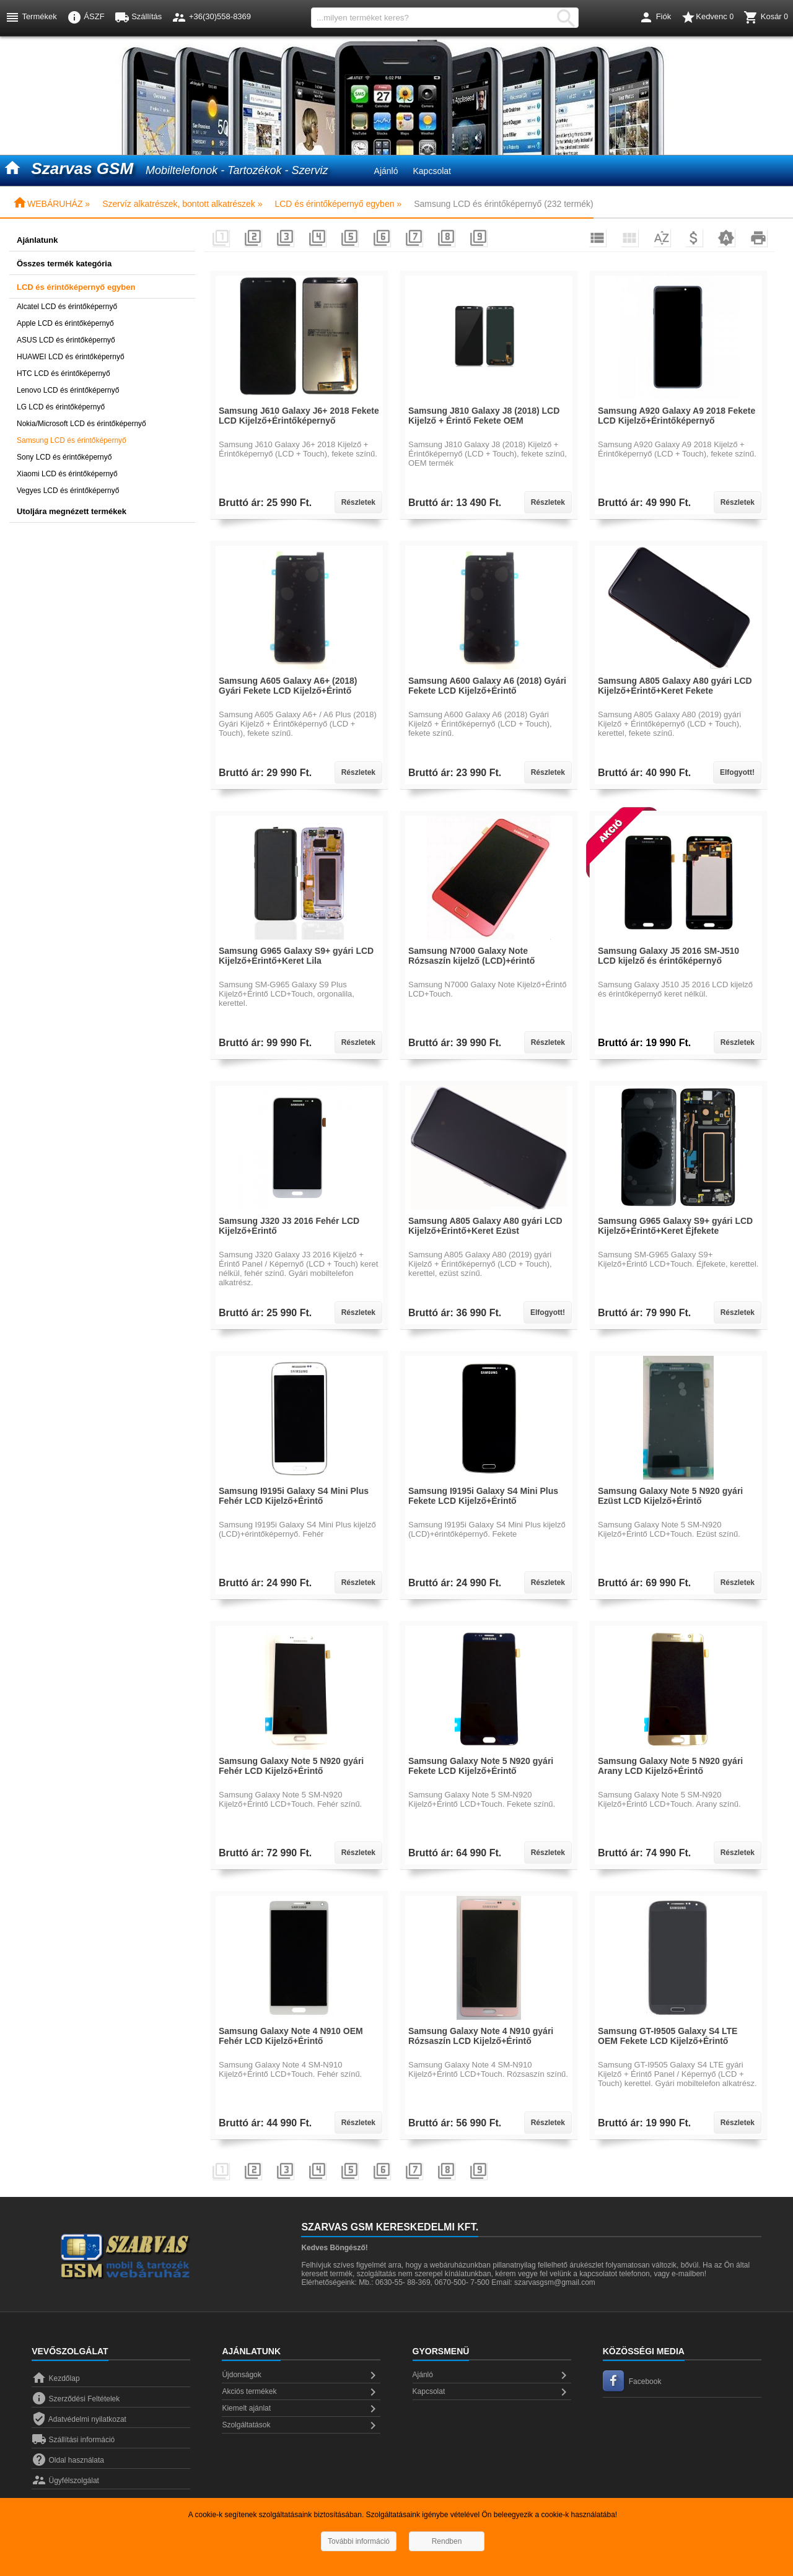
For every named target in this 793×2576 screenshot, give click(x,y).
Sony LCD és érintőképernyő (64, 457)
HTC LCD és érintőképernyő (63, 373)
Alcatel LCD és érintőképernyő (67, 306)
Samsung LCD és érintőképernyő (71, 440)
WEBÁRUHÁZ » (51, 204)
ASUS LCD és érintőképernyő (66, 340)
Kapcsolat (431, 171)
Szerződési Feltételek (76, 2399)
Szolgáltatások (301, 2425)
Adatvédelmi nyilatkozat (79, 2419)
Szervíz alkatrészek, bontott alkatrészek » (182, 204)
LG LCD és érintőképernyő (61, 407)
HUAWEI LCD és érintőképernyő (71, 356)
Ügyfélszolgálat (65, 2480)
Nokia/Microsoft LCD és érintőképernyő (81, 423)
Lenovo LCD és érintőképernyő (68, 390)
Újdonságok (301, 2375)
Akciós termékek (301, 2392)
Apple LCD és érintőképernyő (65, 323)
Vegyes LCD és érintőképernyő (68, 490)
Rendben (447, 2541)
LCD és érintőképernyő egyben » (337, 204)
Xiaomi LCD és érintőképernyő (67, 473)
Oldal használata (68, 2460)
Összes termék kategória (64, 263)
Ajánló (386, 171)
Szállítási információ (73, 2439)
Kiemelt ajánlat (301, 2408)
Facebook (632, 2381)
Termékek (31, 17)
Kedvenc (707, 17)
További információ (359, 2541)
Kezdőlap (55, 2378)
